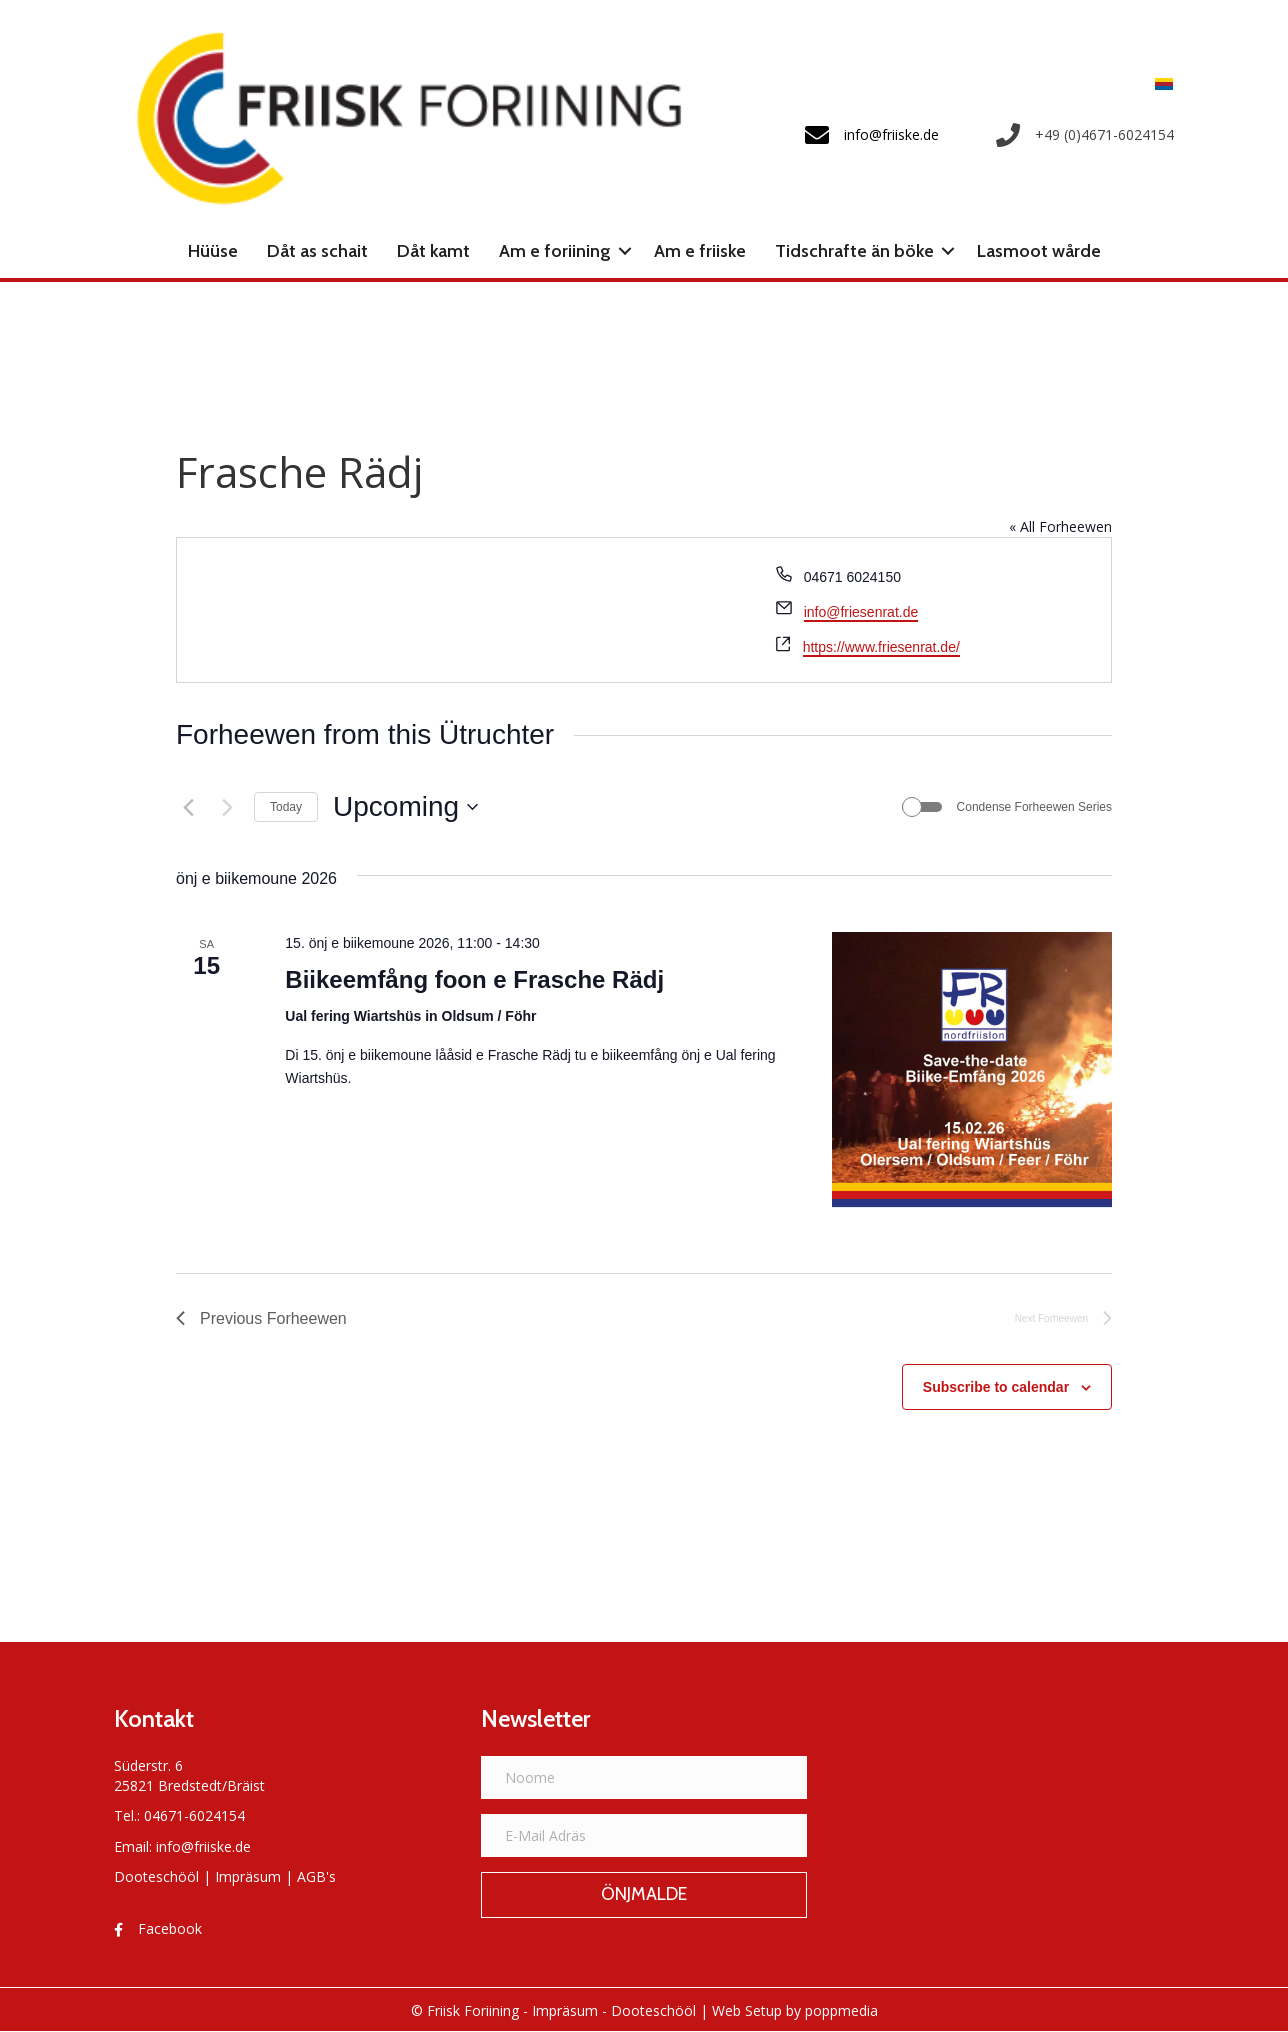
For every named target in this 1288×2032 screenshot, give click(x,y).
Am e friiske (700, 251)
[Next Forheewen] (227, 807)
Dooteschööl (156, 1876)
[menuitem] (1159, 83)
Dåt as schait (317, 251)
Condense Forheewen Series (1034, 807)
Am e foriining (555, 251)
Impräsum (248, 1876)
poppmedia (841, 2010)
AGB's (316, 1876)
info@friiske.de (203, 1846)
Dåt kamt (433, 251)
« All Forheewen (1060, 526)
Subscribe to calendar (996, 1387)
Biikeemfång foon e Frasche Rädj (474, 979)
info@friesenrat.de (861, 612)
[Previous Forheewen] (188, 807)
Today (286, 807)
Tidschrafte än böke (854, 251)
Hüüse (213, 251)
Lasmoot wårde (1039, 251)
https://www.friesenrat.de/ (881, 647)
